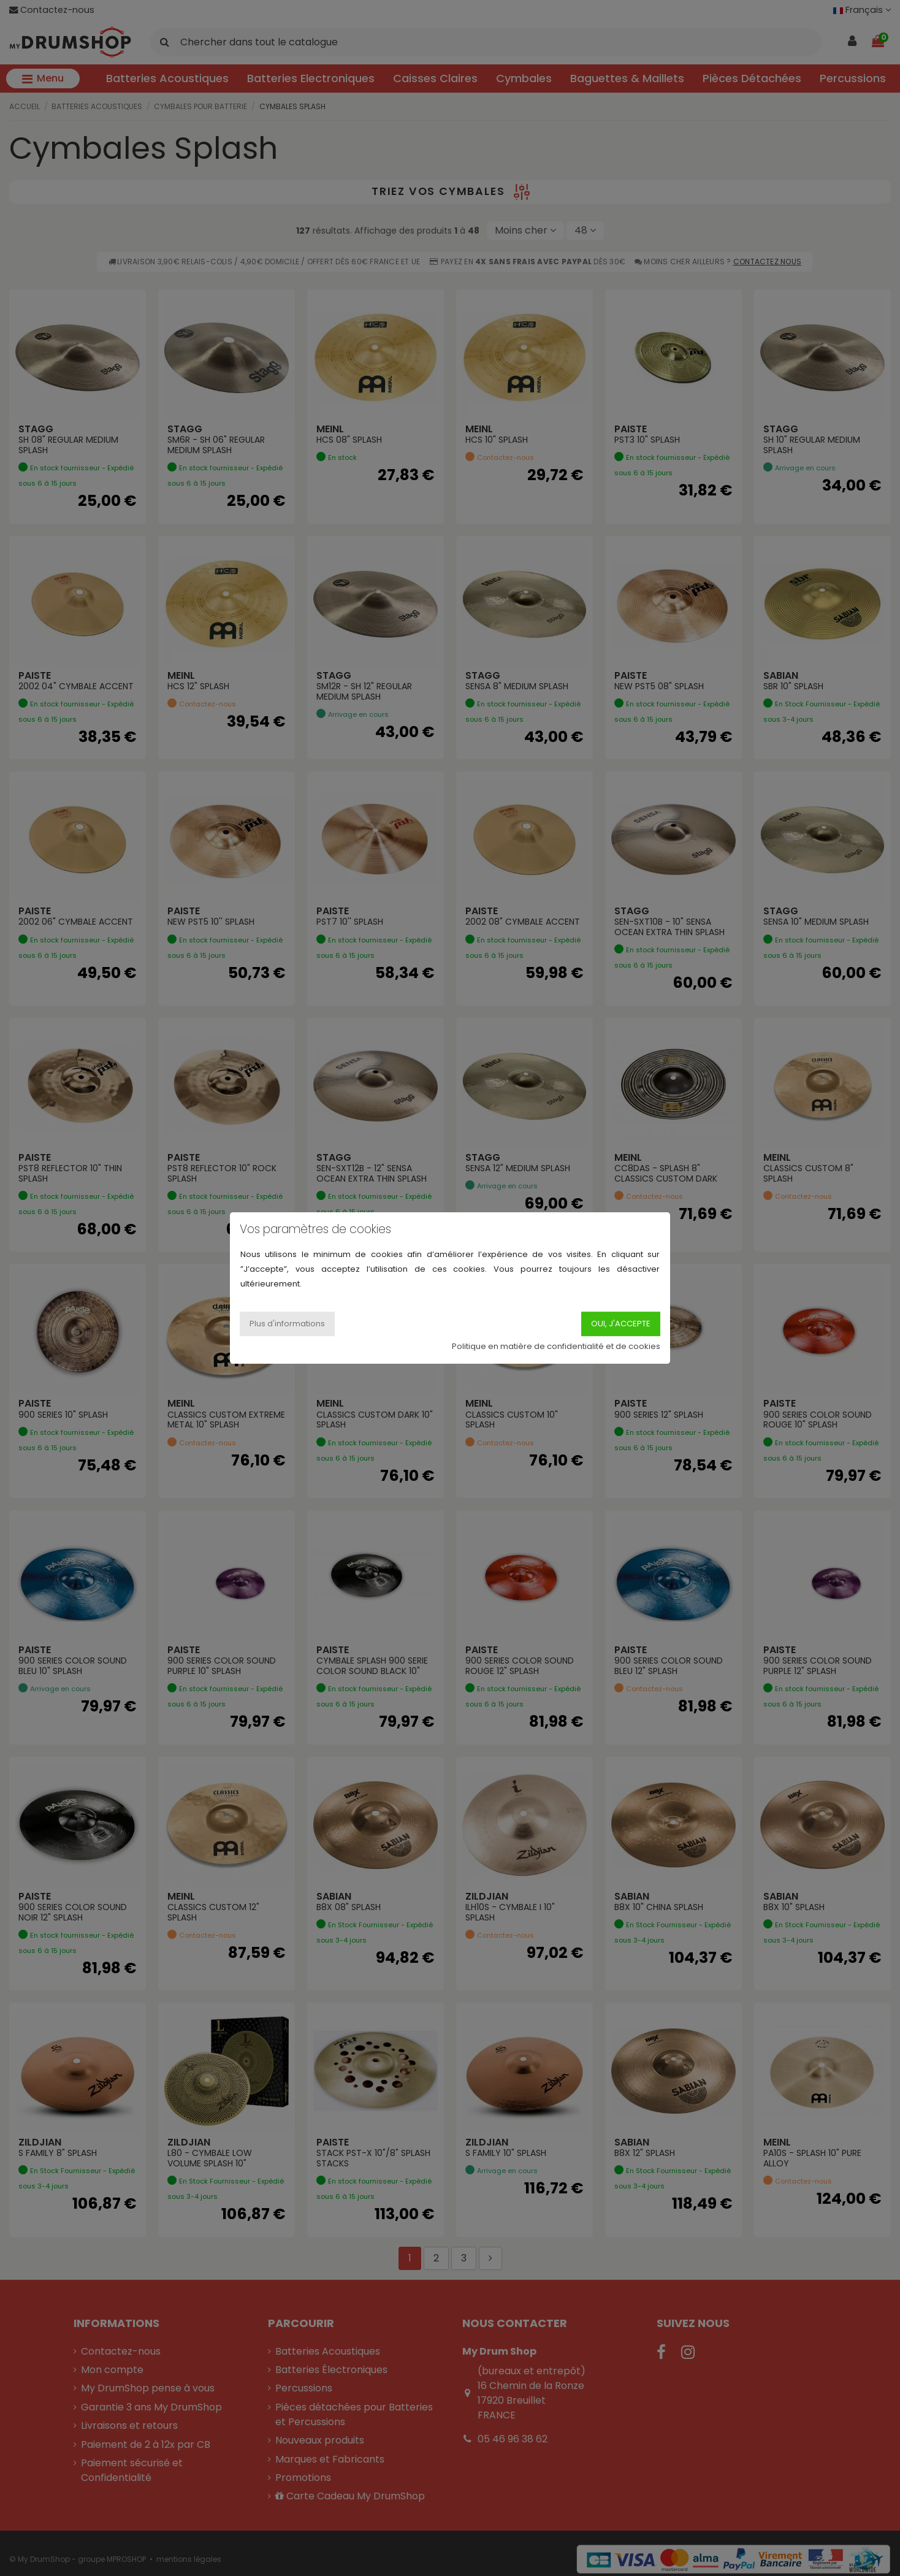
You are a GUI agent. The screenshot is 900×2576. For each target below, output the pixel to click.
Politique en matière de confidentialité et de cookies (556, 1346)
